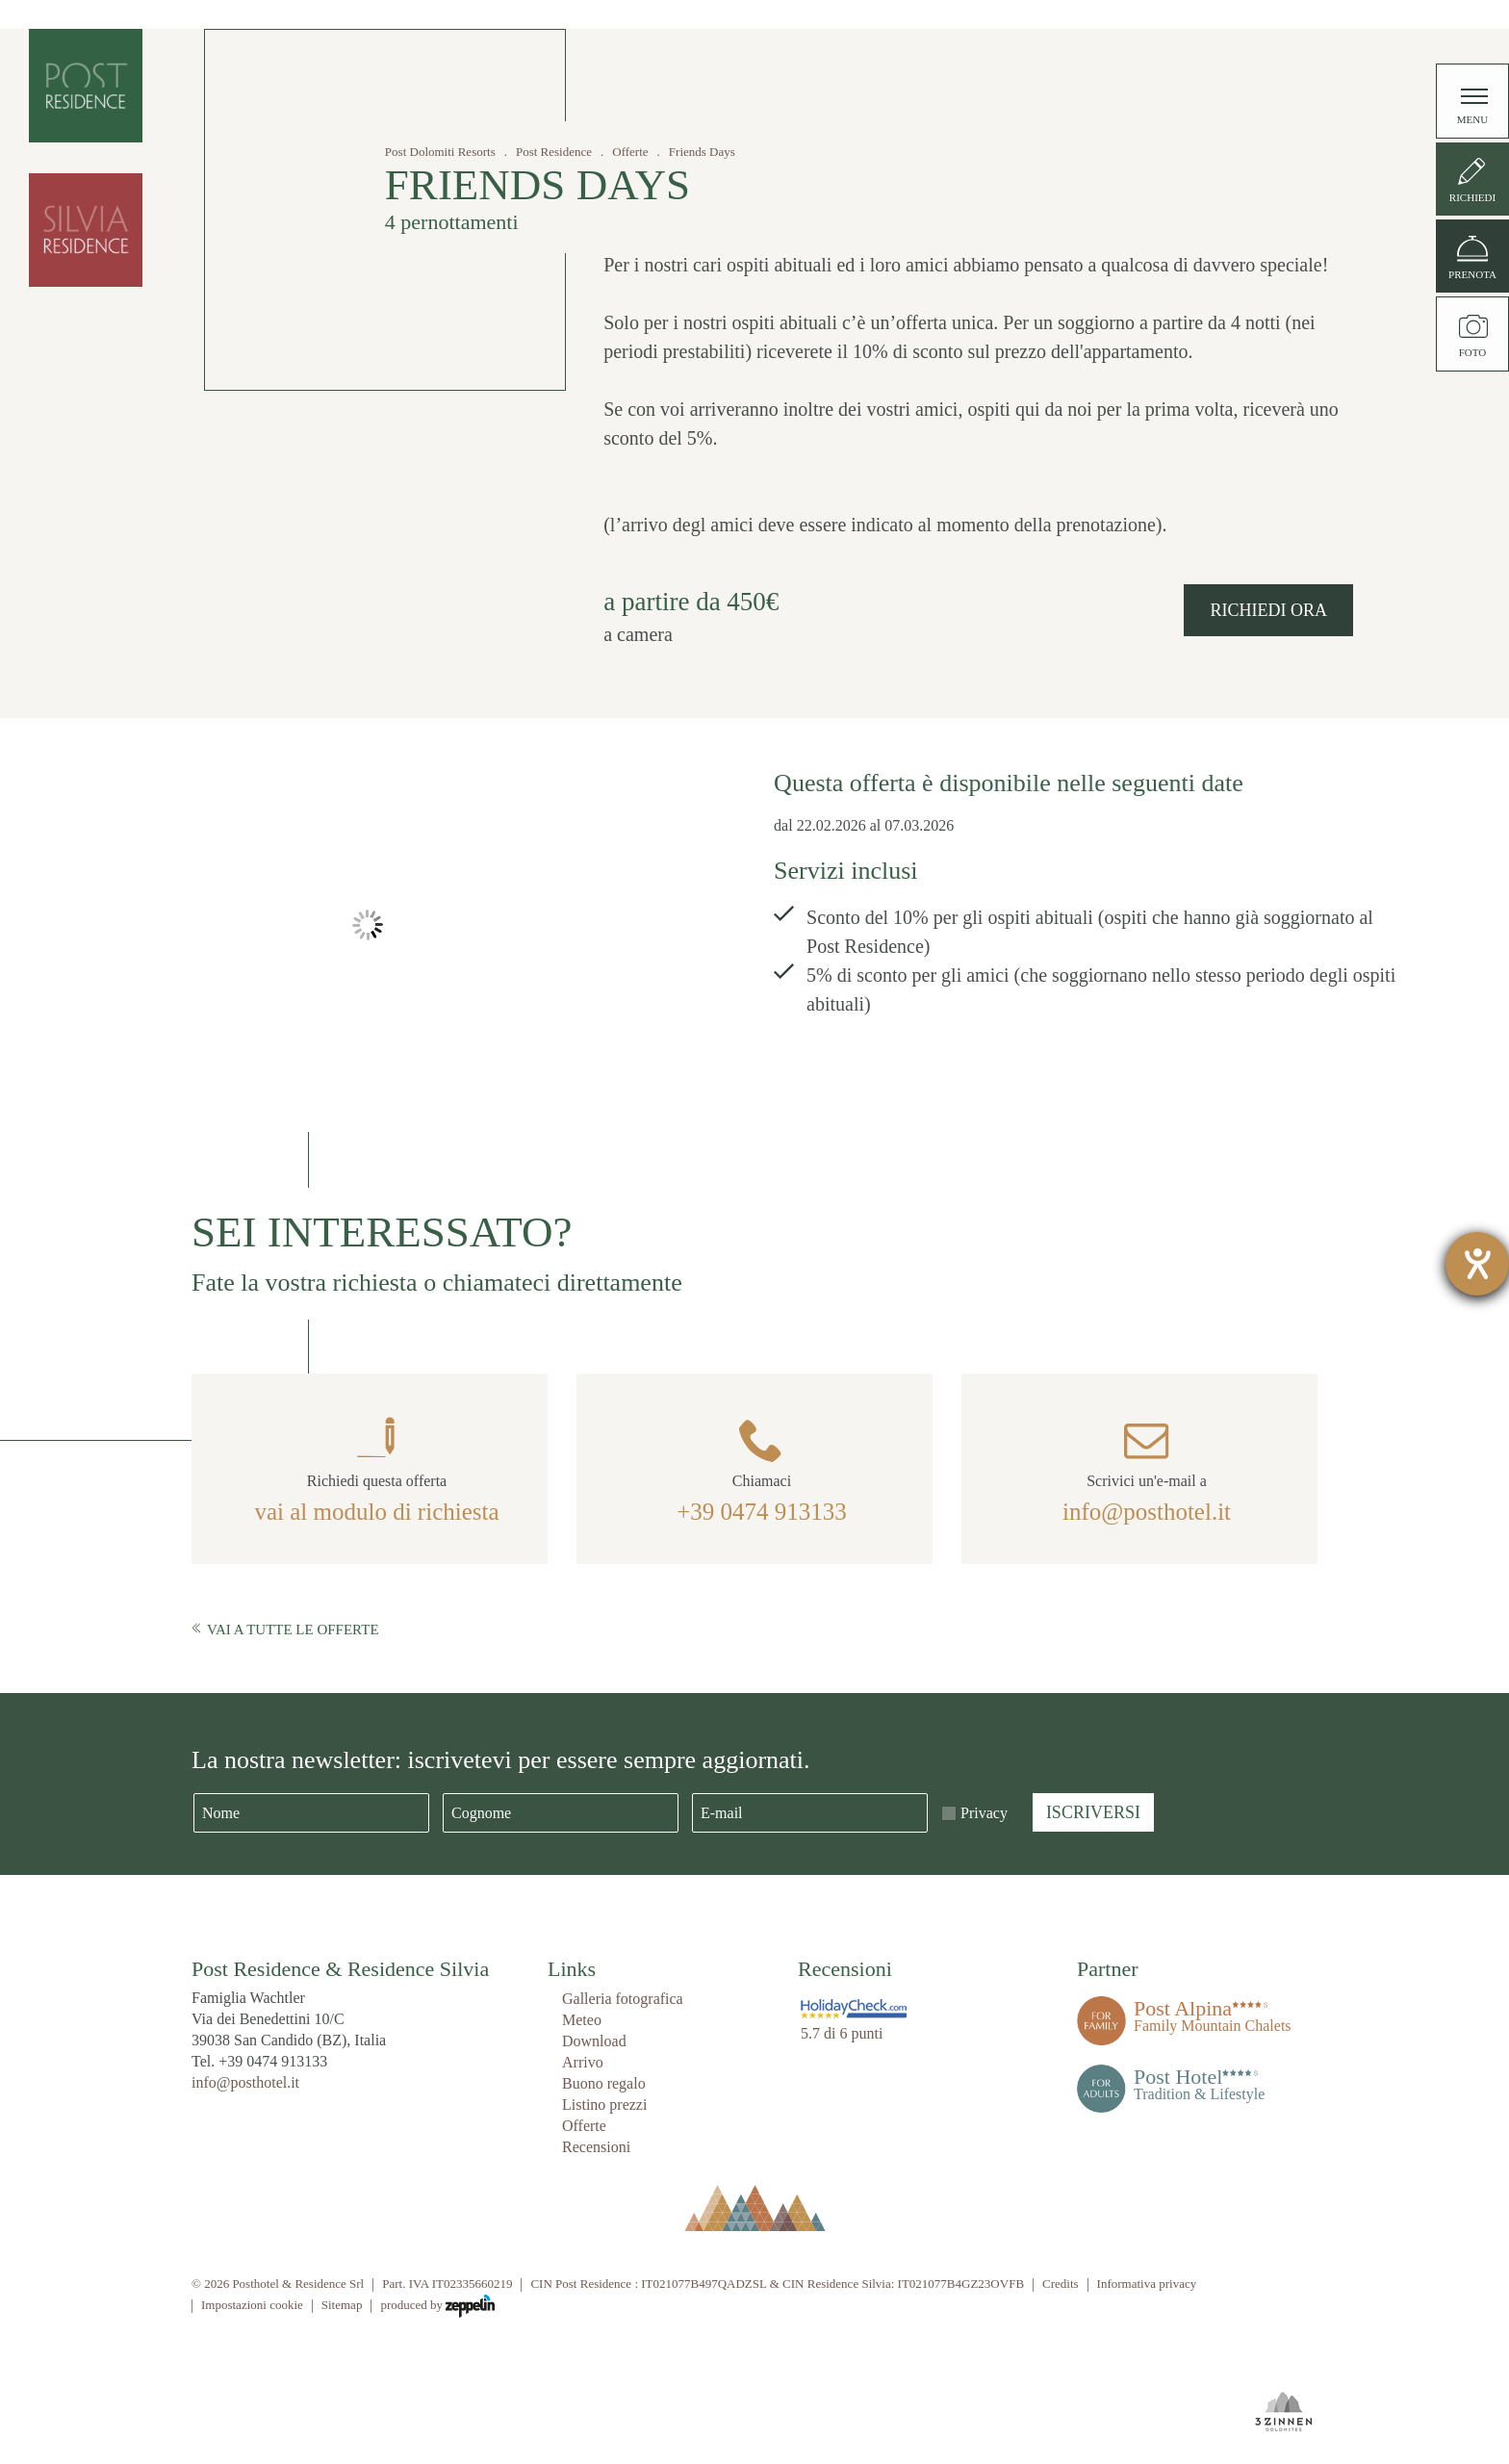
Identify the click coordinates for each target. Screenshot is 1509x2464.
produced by (437, 2306)
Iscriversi (1093, 1812)
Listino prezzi (604, 2104)
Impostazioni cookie (252, 2304)
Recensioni (596, 2147)
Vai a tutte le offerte (285, 1629)
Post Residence (554, 151)
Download (594, 2041)
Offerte (630, 151)
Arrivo (582, 2062)
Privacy (984, 1813)
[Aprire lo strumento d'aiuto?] (1477, 1264)
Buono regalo (604, 2083)
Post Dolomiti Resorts (440, 151)
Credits (1060, 2283)
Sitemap (342, 2304)
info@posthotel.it (1146, 1512)
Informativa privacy (1147, 2283)
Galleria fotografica (622, 1998)
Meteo (581, 2020)
